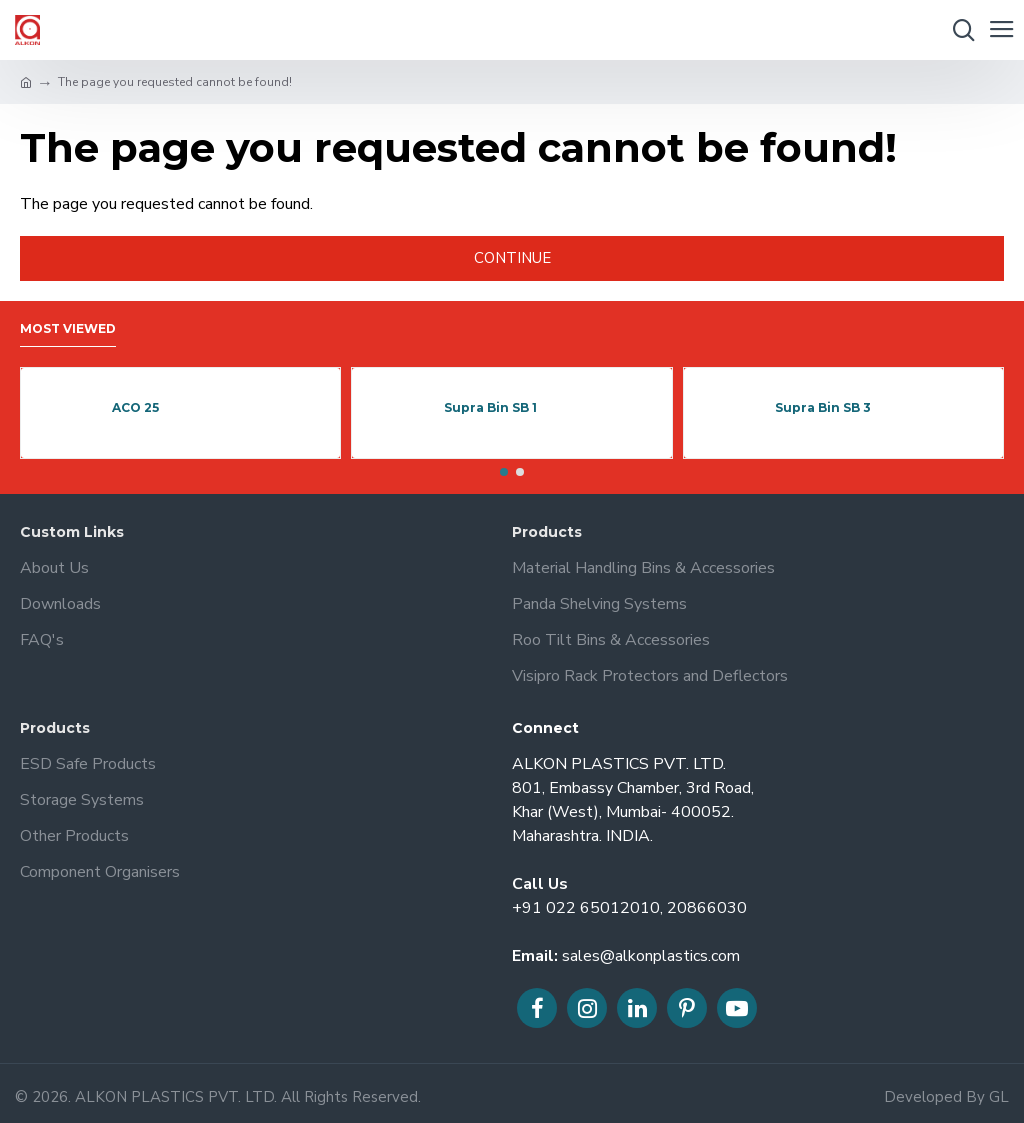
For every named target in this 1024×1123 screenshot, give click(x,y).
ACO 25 (135, 407)
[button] (504, 472)
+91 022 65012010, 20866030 (629, 908)
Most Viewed (68, 328)
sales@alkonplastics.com (651, 956)
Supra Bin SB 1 (490, 407)
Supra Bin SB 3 (823, 407)
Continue (512, 258)
